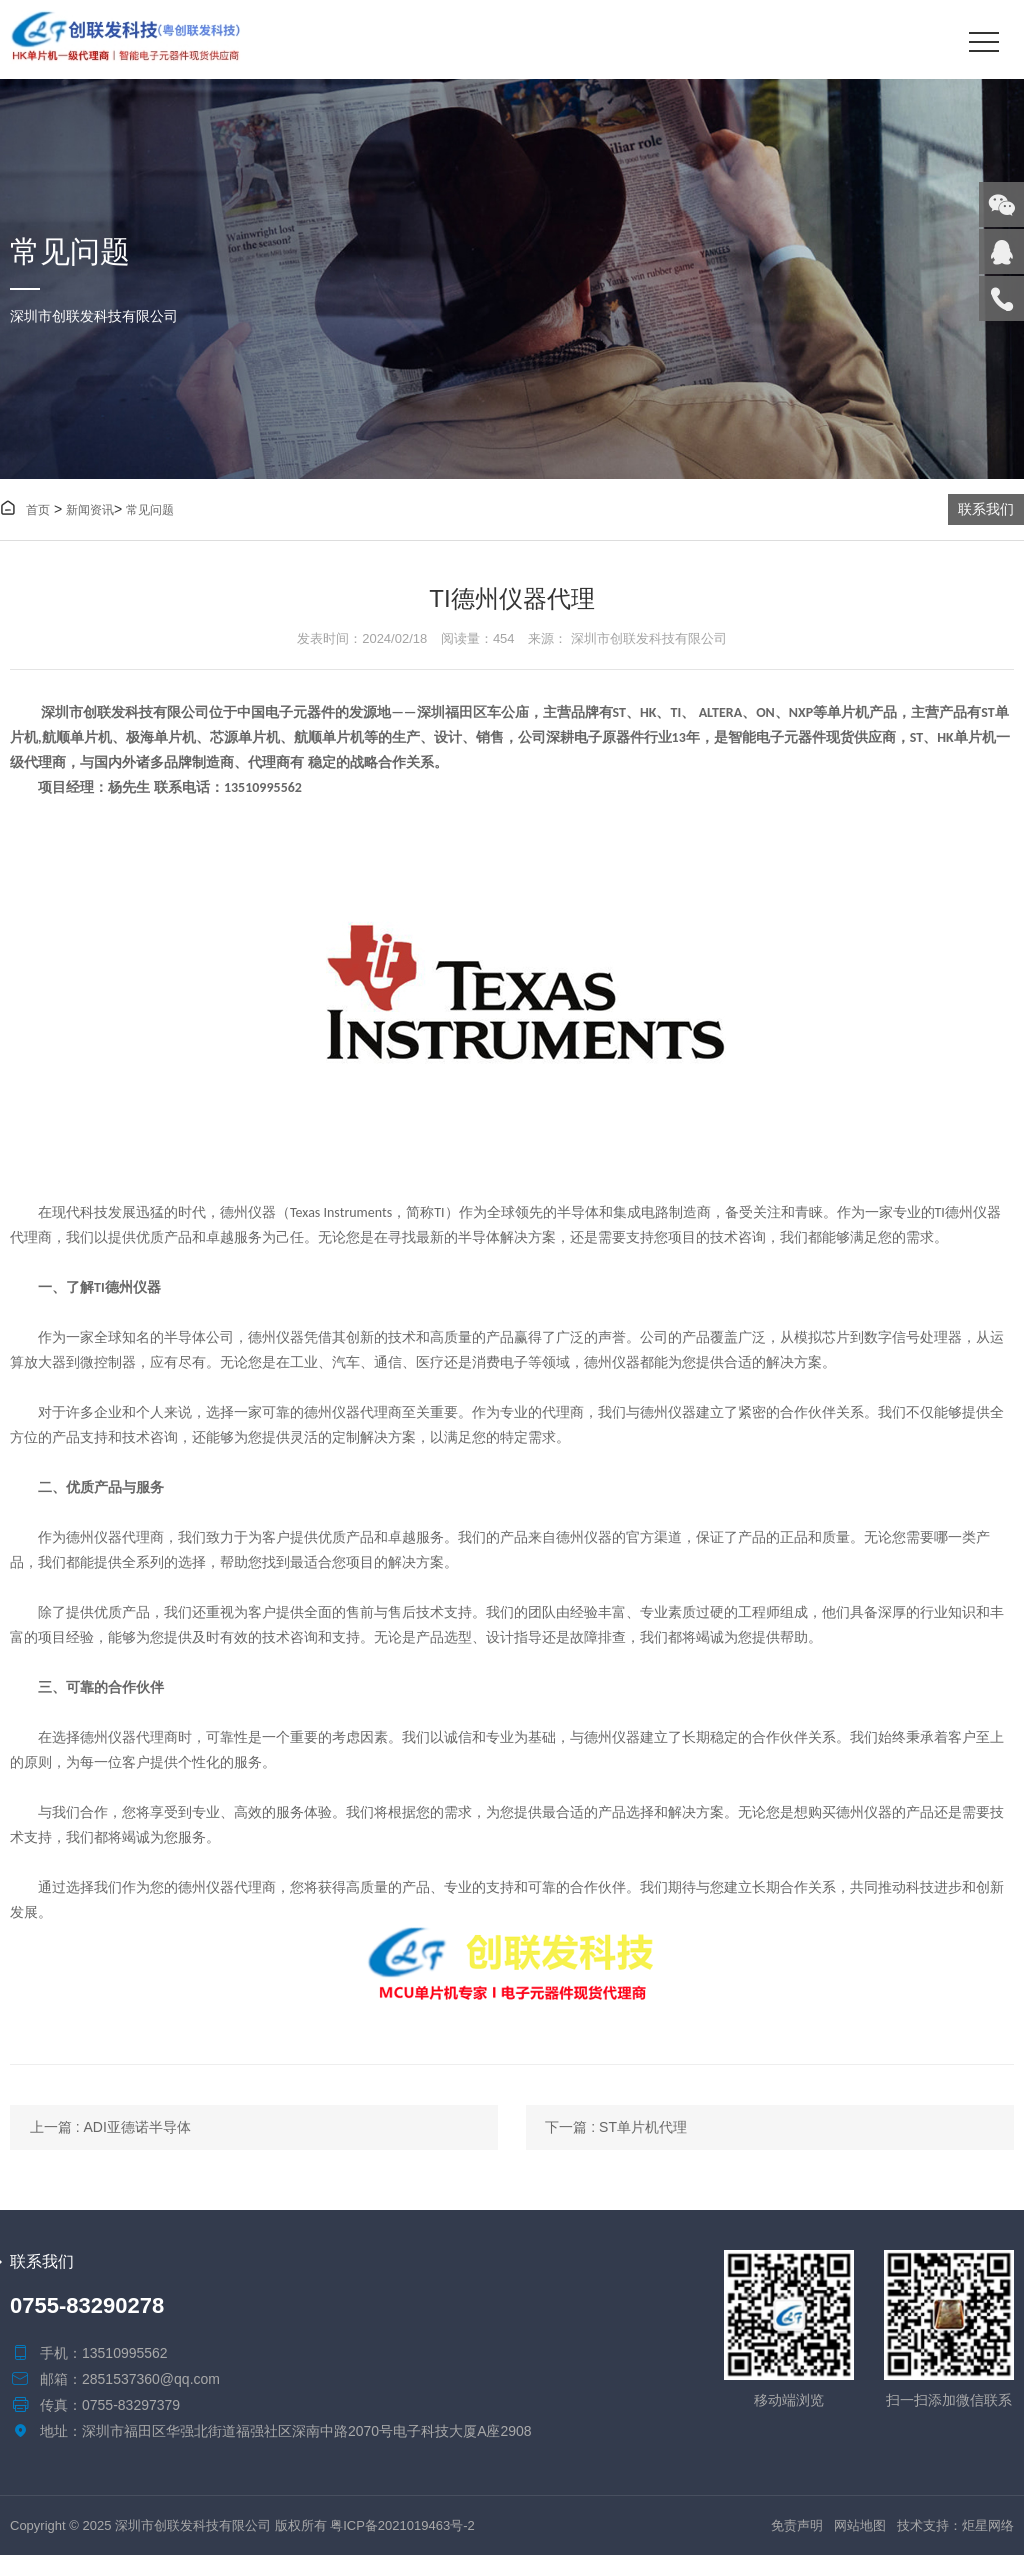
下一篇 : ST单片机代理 (633, 2129)
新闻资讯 (90, 511)
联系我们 (986, 510)
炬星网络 (988, 2528)
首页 (25, 511)
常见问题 (150, 511)
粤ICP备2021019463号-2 (402, 2528)
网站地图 (860, 2528)
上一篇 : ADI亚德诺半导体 (110, 2129)
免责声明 (797, 2528)
